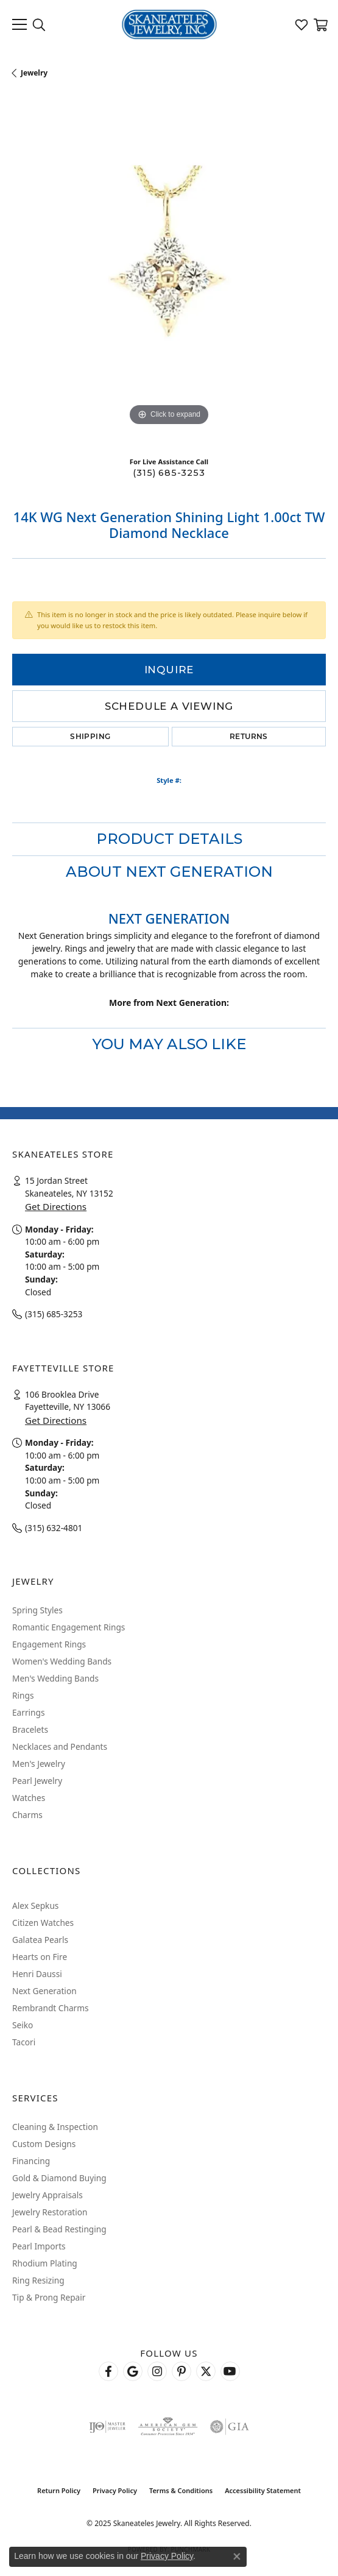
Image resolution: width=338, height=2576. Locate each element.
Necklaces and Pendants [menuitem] (59, 1746)
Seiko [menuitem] (22, 2025)
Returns (249, 736)
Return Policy (58, 2490)
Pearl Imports (39, 2246)
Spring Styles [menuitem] (37, 1610)
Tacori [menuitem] (23, 2042)
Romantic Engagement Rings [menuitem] (68, 1627)
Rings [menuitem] (22, 1695)
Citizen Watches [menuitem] (43, 1922)
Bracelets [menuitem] (30, 1729)
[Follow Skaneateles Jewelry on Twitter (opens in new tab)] (206, 2371)
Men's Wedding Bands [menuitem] (55, 1678)
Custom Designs (44, 2144)
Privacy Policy (115, 2490)
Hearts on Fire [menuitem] (39, 1956)
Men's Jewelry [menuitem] (38, 1763)
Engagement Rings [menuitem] (49, 1644)
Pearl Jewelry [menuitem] (37, 1780)
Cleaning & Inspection (55, 2126)
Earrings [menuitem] (28, 1712)
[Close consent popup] (237, 2556)
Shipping (90, 736)
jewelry (34, 73)
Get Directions (55, 1206)
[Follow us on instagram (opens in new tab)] (157, 2371)
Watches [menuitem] (28, 1797)
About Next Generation (169, 871)
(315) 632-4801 (53, 1528)
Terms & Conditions (181, 2490)
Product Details (169, 838)
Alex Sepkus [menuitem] (35, 1905)
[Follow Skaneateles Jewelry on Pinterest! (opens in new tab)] (181, 2371)
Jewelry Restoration (50, 2212)
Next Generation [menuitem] (44, 1991)
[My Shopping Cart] (320, 24)
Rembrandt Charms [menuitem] (50, 2008)
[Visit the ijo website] (107, 2427)
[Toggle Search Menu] (39, 24)
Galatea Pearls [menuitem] (40, 1939)
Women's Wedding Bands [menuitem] (61, 1661)
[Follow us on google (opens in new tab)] (133, 2371)
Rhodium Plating (44, 2263)
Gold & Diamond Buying (59, 2178)
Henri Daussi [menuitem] (37, 1974)
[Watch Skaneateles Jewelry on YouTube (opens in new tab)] (230, 2371)
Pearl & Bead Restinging (59, 2229)
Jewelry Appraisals (47, 2195)
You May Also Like (169, 1044)
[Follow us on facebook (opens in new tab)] (108, 2371)
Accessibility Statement (263, 2490)
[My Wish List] (301, 24)
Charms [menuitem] (27, 1815)
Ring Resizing (38, 2280)
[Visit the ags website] (167, 2427)
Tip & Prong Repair (48, 2297)
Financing (31, 2161)
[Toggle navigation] (19, 24)
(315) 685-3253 (169, 472)
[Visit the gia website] (229, 2427)
